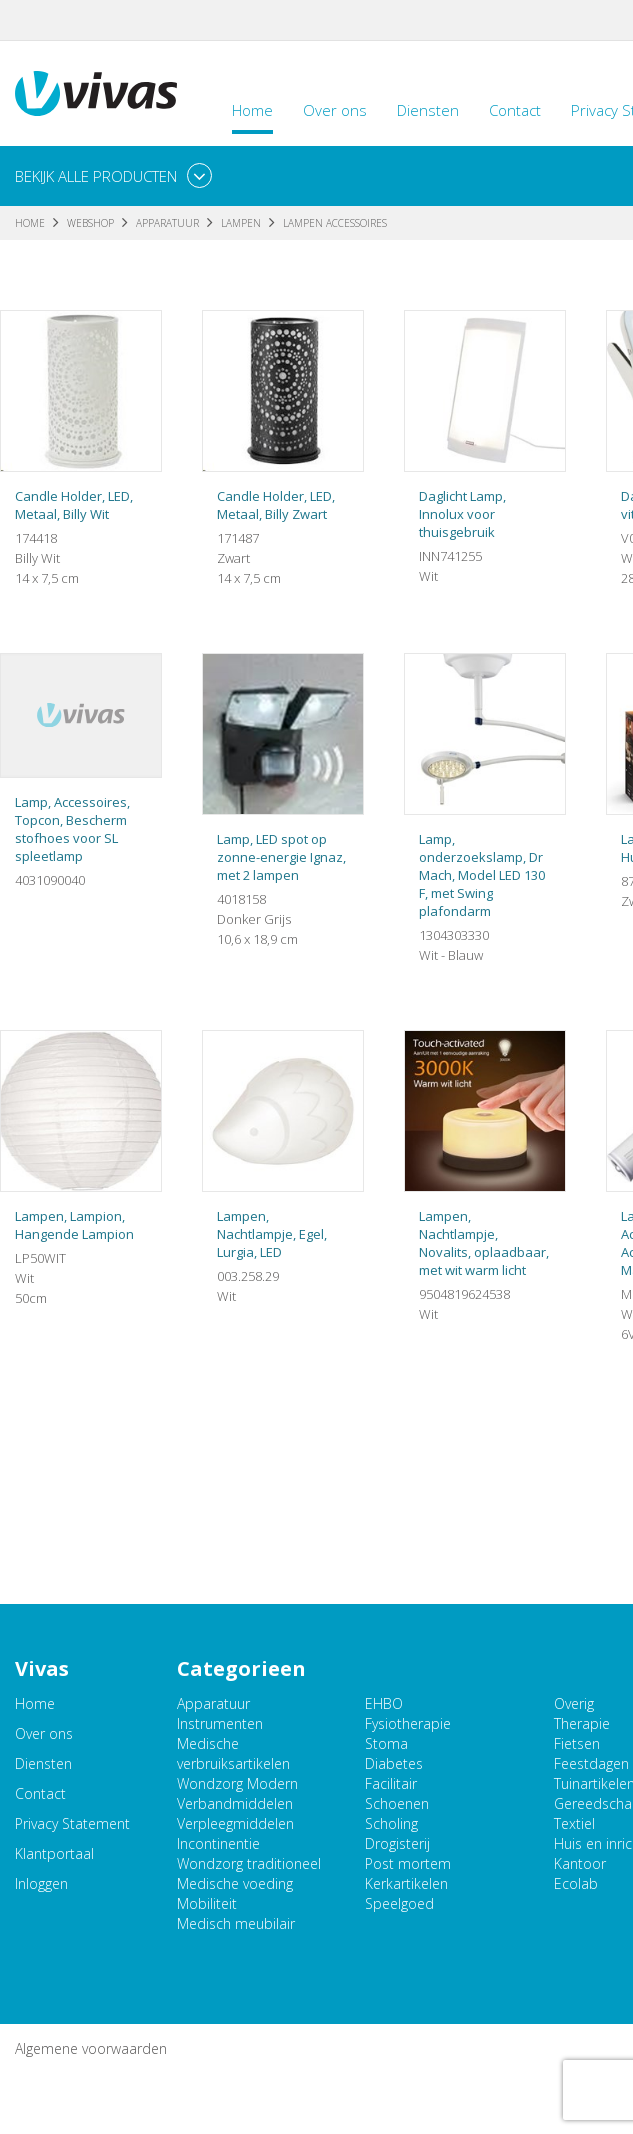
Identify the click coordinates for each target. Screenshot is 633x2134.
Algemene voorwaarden (91, 2048)
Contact (515, 110)
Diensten (428, 110)
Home (252, 110)
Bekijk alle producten (96, 176)
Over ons (335, 110)
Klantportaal (54, 1853)
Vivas (96, 93)
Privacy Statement (72, 1823)
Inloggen (41, 1883)
